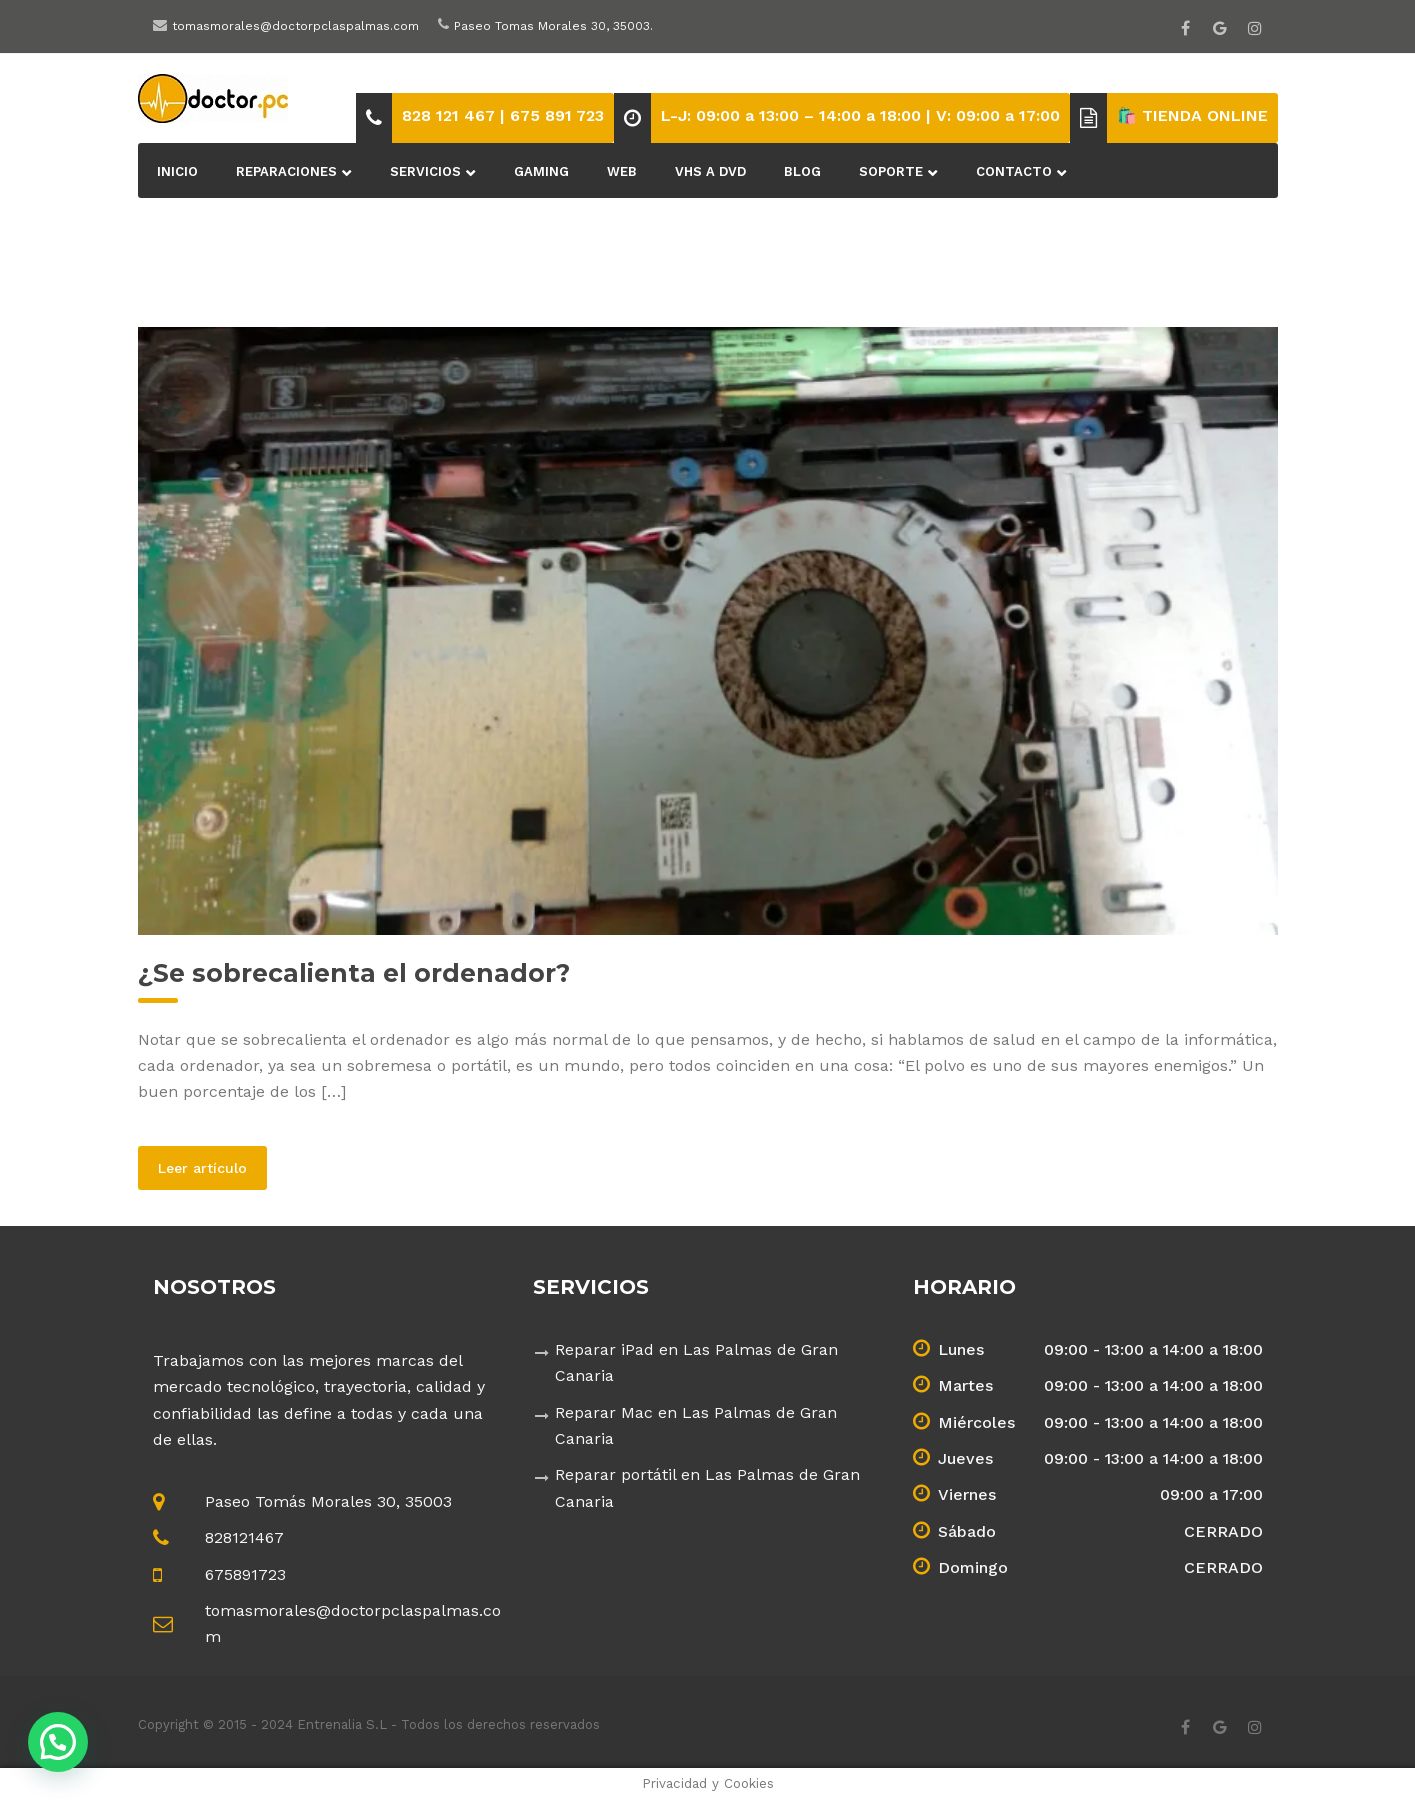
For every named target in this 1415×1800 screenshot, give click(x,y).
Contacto (1014, 171)
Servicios (425, 171)
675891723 (245, 1574)
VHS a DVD (710, 171)
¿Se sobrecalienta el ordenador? (354, 973)
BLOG (802, 171)
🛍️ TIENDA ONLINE (1192, 115)
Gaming (541, 171)
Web (622, 171)
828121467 (244, 1537)
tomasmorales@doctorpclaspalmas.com (295, 26)
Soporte (891, 171)
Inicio (177, 171)
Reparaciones (286, 171)
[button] (58, 1742)
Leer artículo (212, 1167)
